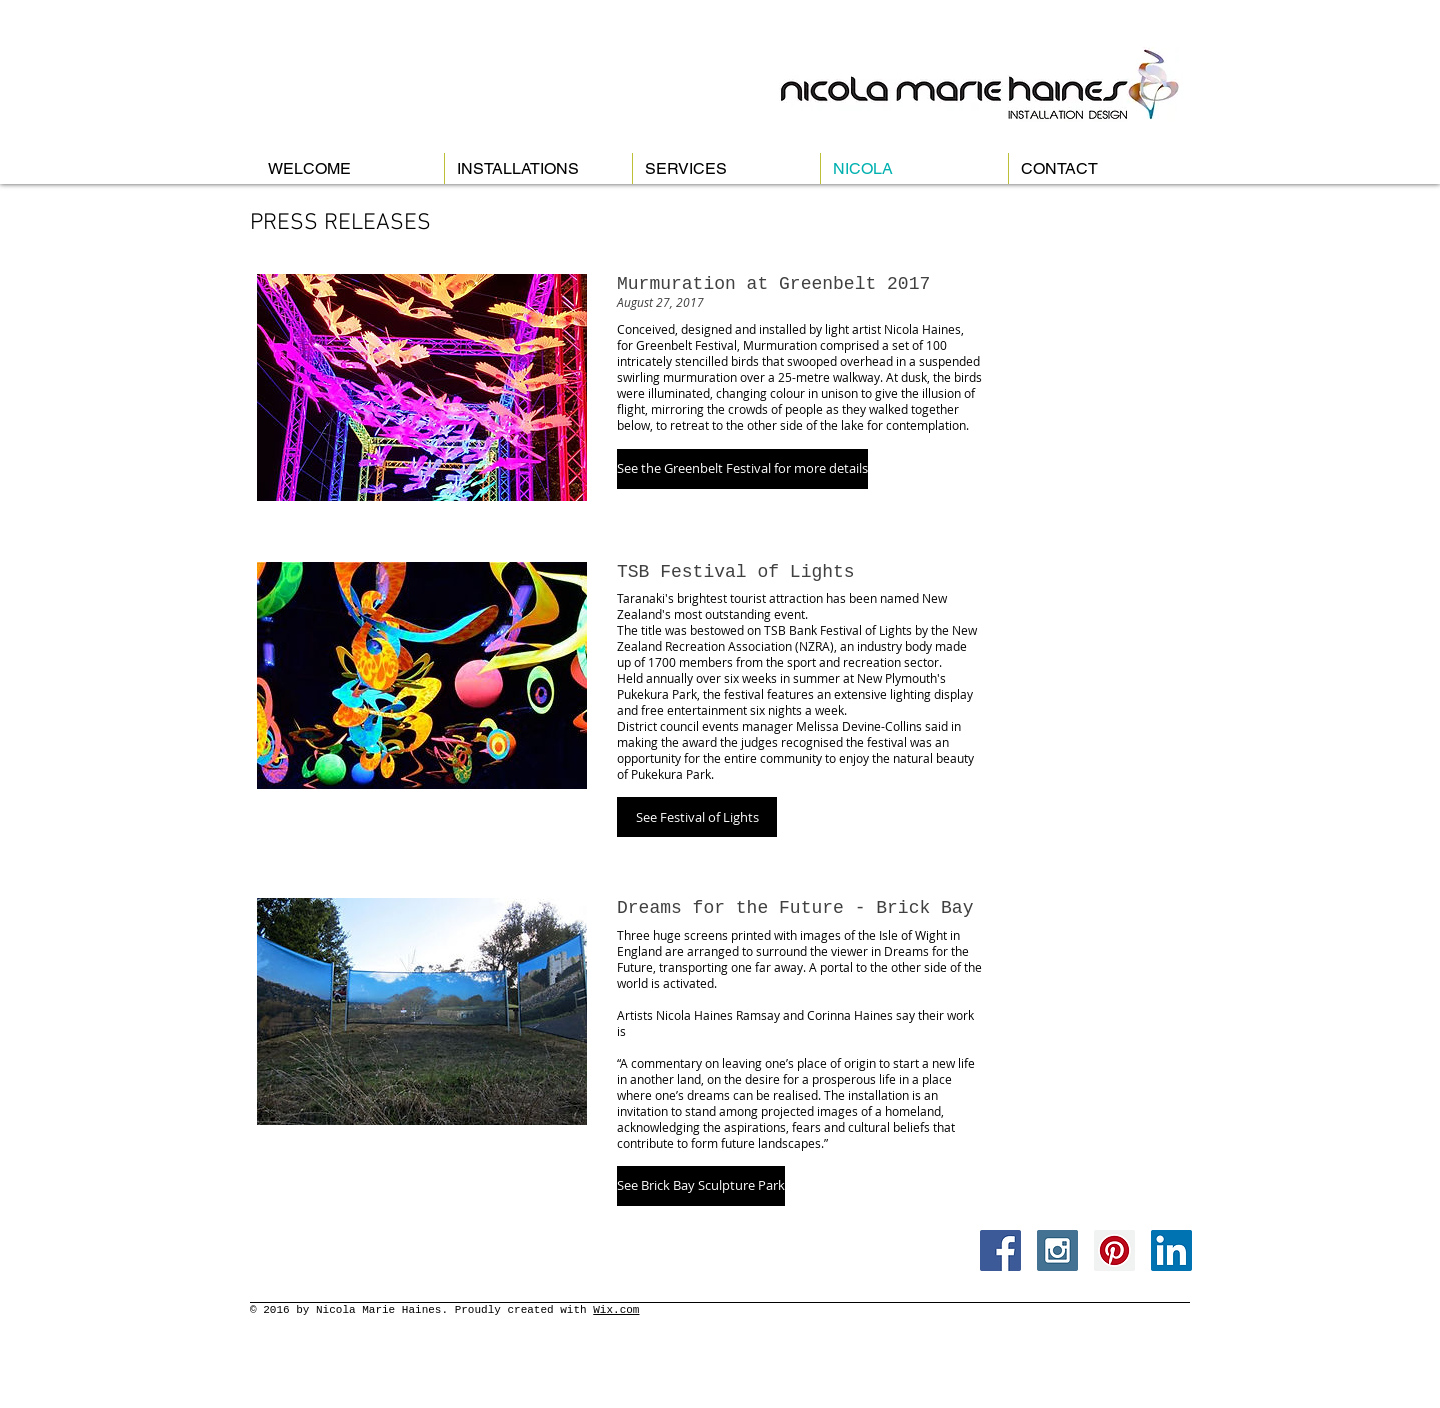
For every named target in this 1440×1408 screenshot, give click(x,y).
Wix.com (616, 1310)
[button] (742, 469)
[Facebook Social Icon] (1000, 1250)
